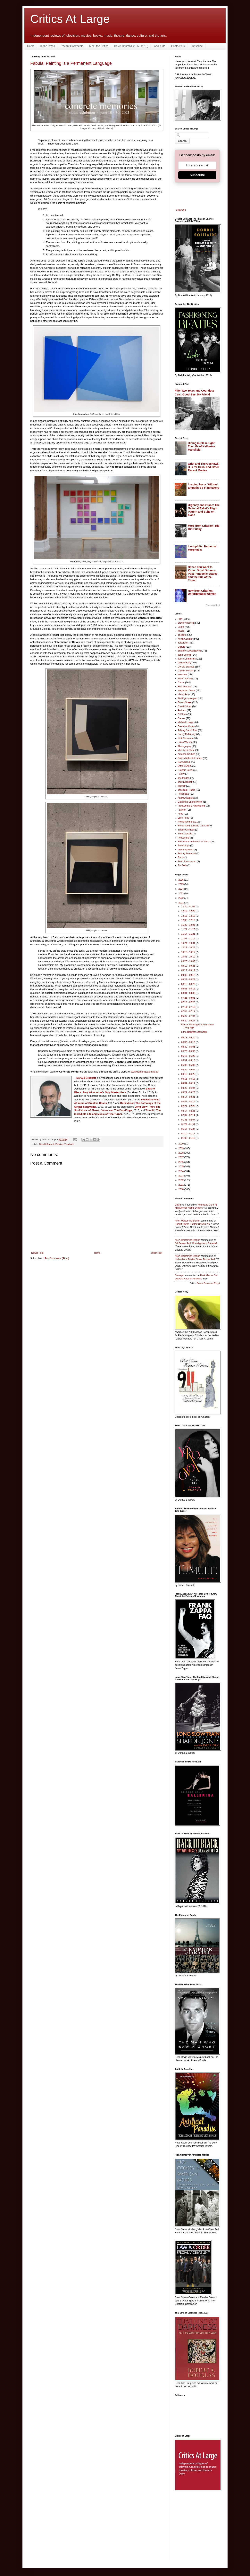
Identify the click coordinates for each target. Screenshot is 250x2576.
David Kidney (185, 706)
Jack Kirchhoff (185, 782)
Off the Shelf (184, 766)
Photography (184, 746)
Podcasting (183, 837)
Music (181, 630)
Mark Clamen (185, 678)
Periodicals (183, 793)
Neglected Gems (186, 690)
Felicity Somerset (187, 853)
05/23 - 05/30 (188, 1051)
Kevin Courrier (185, 638)
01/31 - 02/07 (188, 1119)
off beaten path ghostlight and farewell (196, 1243)
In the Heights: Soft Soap (194, 1032)
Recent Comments (72, 46)
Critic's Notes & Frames (190, 758)
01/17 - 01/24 (188, 1129)
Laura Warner (185, 742)
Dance (181, 682)
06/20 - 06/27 (188, 1020)
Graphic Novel (185, 770)
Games (181, 718)
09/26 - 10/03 (188, 961)
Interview (182, 674)
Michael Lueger (186, 722)
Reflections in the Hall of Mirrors (194, 841)
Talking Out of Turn (187, 730)
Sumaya (179, 1275)
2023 (181, 893)
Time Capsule (185, 833)
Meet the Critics (98, 46)
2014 (181, 1171)
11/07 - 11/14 (188, 938)
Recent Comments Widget (208, 1283)
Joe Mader (183, 778)
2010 (181, 1189)
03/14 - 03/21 (188, 1097)
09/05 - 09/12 (188, 975)
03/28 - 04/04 (188, 1088)
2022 (181, 898)
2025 (181, 884)
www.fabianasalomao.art (145, 1071)
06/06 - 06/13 (188, 1042)
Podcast (182, 710)
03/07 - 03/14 (188, 1101)
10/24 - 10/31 (188, 943)
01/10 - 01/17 (188, 1133)
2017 (181, 1157)
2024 (181, 888)
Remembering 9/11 (188, 821)
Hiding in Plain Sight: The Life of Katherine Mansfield (201, 446)
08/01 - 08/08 (188, 993)
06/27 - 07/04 (188, 1016)
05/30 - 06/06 (188, 1046)
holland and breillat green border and (195, 1259)
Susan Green (185, 702)
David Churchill (186, 670)
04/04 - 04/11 (188, 1083)
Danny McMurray (187, 734)
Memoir (182, 786)
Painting (59, 1144)
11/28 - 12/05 (188, 925)
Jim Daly (182, 865)
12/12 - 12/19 (188, 915)
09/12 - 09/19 (188, 970)
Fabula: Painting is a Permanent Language (71, 63)
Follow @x (180, 210)
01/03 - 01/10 (188, 1138)
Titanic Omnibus (186, 829)
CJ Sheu (182, 714)
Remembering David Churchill (193, 825)
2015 (181, 1166)
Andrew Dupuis (186, 798)
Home (30, 46)
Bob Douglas (184, 686)
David (178, 1204)
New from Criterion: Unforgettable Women (202, 592)
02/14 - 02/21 (188, 1110)
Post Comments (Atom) (57, 1258)
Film (180, 619)
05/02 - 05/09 (188, 1065)
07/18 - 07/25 (188, 1002)
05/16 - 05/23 (188, 1056)
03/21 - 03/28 (188, 1092)
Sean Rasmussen (187, 861)
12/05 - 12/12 (188, 920)
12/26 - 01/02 (188, 906)
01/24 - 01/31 (188, 1124)
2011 (181, 1184)
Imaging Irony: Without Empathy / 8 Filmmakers (203, 486)
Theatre (182, 635)
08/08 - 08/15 (188, 988)
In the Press (47, 46)
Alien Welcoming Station (187, 1220)
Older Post (156, 1253)
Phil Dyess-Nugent (187, 698)
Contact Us (178, 46)
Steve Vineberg (186, 622)
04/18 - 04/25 (188, 1074)
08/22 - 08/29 (188, 979)
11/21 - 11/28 (188, 929)
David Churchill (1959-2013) (131, 46)
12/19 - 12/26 (188, 911)
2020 (181, 1143)
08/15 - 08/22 (188, 984)
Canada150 (184, 762)
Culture (181, 646)
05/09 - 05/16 (188, 1060)
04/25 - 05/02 (188, 1069)
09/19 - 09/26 (188, 965)
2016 (181, 1162)
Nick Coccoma (185, 738)
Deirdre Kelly (184, 662)
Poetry (181, 774)
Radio (181, 857)
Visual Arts (69, 1144)
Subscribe (196, 46)
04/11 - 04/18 (188, 1078)
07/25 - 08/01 (188, 997)
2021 (181, 902)
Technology (184, 845)
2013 (181, 1175)
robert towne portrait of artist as (192, 1224)
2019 (181, 1148)
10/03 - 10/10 (188, 956)
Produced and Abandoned (191, 805)
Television (183, 642)
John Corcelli (184, 654)
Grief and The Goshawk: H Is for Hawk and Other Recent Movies (203, 467)
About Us (159, 46)
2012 (181, 1180)
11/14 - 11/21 (188, 934)
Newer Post (37, 1253)
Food (180, 813)
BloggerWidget (213, 605)
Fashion (182, 809)
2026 (181, 879)
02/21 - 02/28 (188, 1106)
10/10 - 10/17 (188, 952)
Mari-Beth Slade (186, 750)
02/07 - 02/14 (188, 1115)
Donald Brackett (46, 1144)
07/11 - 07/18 (188, 1007)
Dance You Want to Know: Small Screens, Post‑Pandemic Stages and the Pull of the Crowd (202, 574)
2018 (181, 1152)
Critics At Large (70, 18)
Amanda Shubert (186, 754)
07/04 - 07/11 (188, 1011)
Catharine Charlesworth (190, 801)
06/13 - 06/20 (188, 1037)
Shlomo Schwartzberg (189, 650)
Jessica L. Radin (186, 790)
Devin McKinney (186, 726)
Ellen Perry (183, 817)
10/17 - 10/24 (188, 947)
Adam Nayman (185, 849)
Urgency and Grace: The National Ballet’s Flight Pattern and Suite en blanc (204, 510)
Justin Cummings (187, 658)
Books (181, 627)
